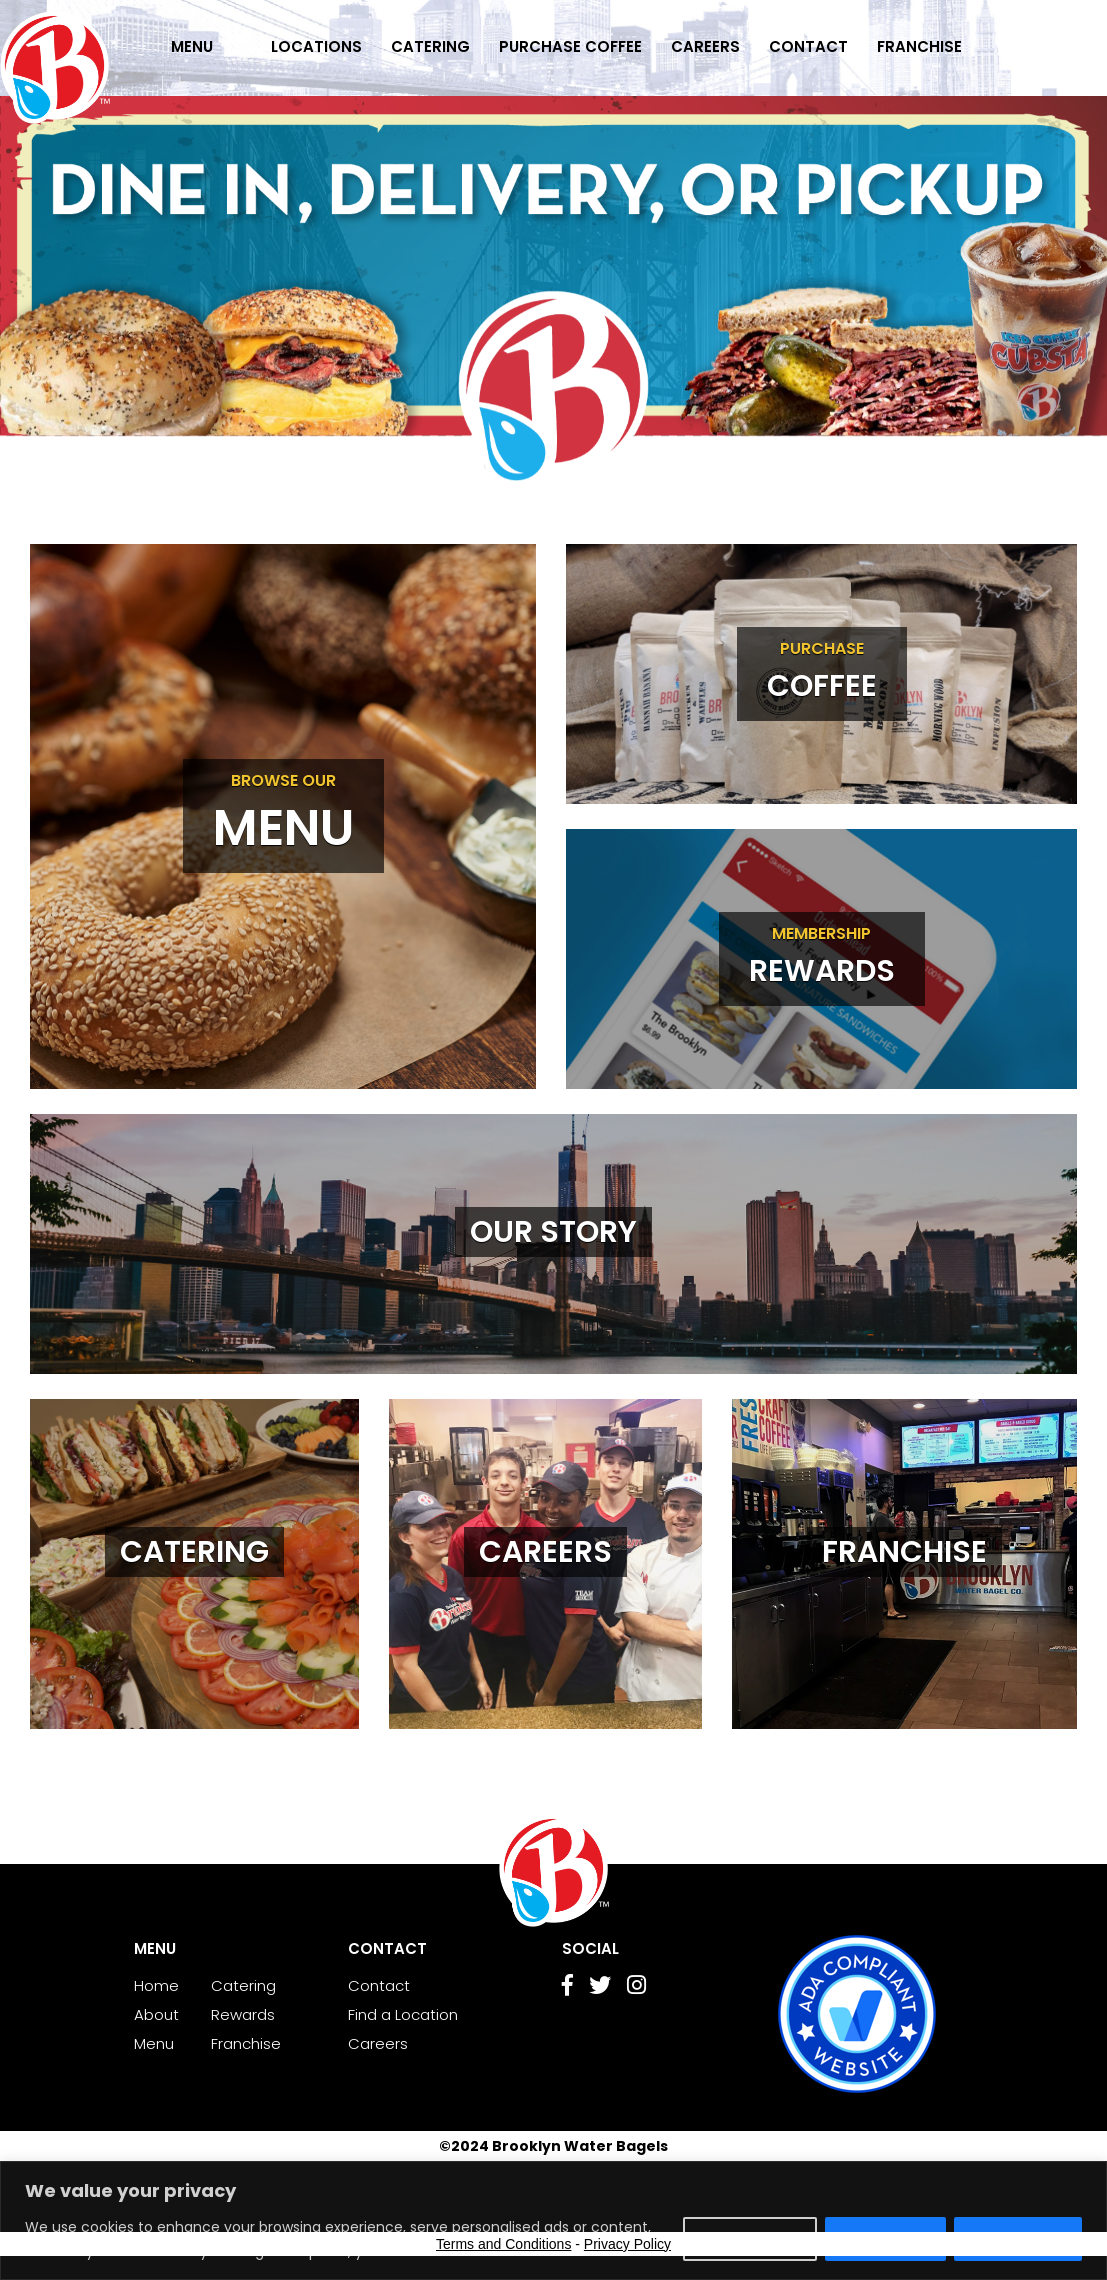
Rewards (243, 2014)
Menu (192, 46)
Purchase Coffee (570, 46)
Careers (705, 46)
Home (156, 1985)
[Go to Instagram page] (636, 1987)
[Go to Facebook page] (567, 1987)
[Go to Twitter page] (600, 1987)
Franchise (919, 46)
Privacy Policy (627, 2244)
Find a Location (403, 2014)
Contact (808, 46)
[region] (553, 2220)
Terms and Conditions (503, 2244)
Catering (430, 46)
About (156, 2014)
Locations (316, 46)
